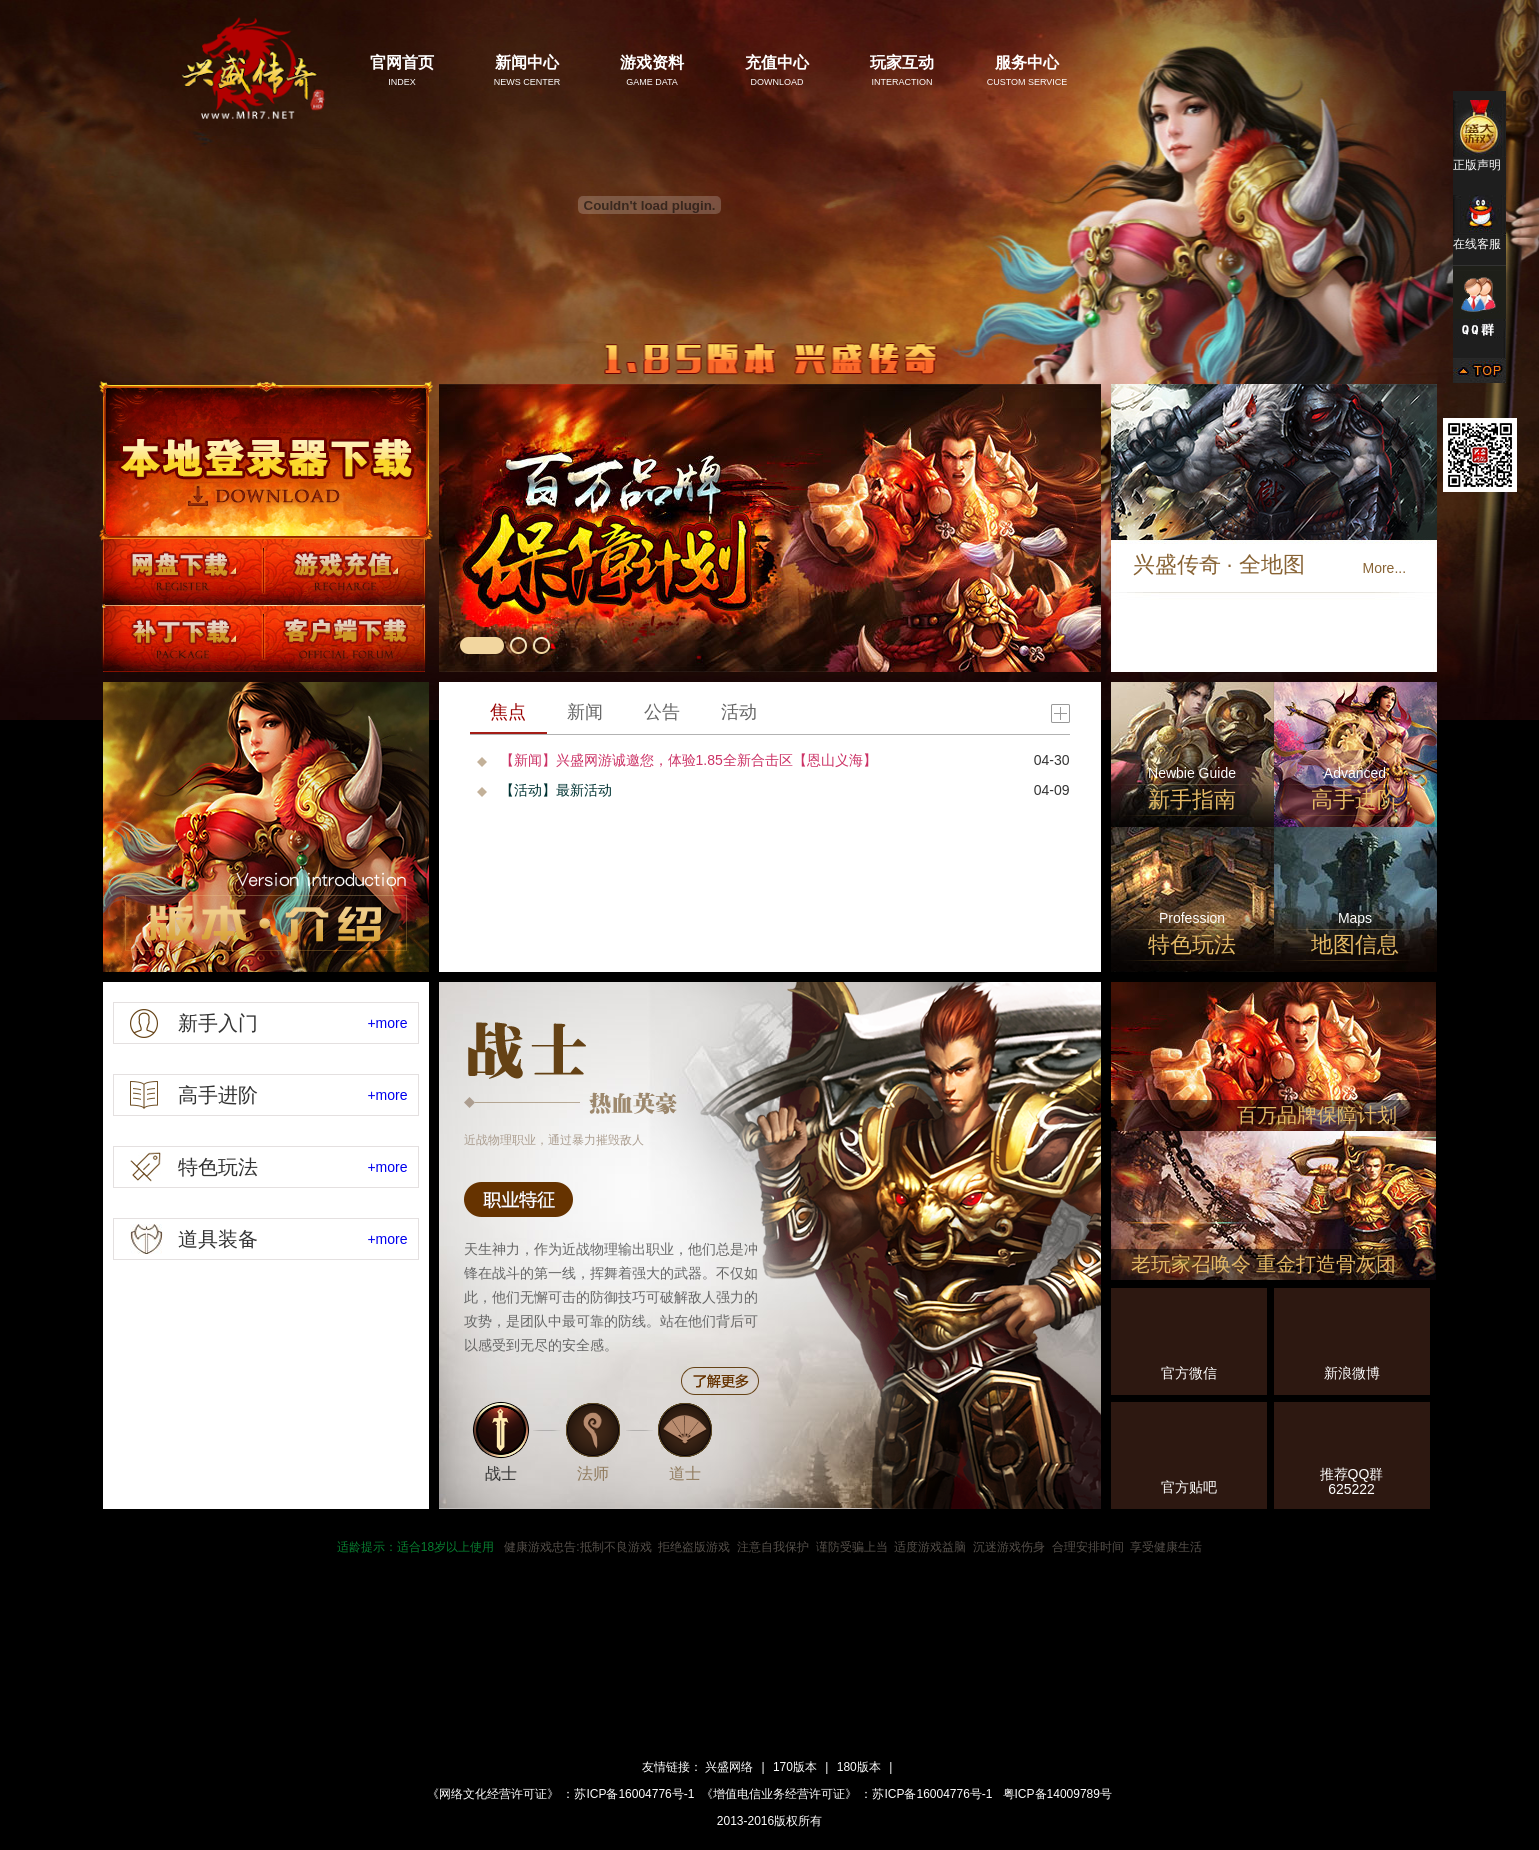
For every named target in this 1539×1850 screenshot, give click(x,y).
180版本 (859, 1767)
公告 (662, 712)
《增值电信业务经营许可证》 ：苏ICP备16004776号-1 (846, 1794)
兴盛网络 (729, 1767)
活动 (739, 712)
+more (387, 1023)
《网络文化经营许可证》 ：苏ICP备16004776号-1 (560, 1794)
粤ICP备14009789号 (1055, 1794)
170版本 (795, 1767)
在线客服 (1479, 223)
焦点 (508, 712)
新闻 (585, 712)
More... (1385, 568)
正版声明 (1479, 135)
